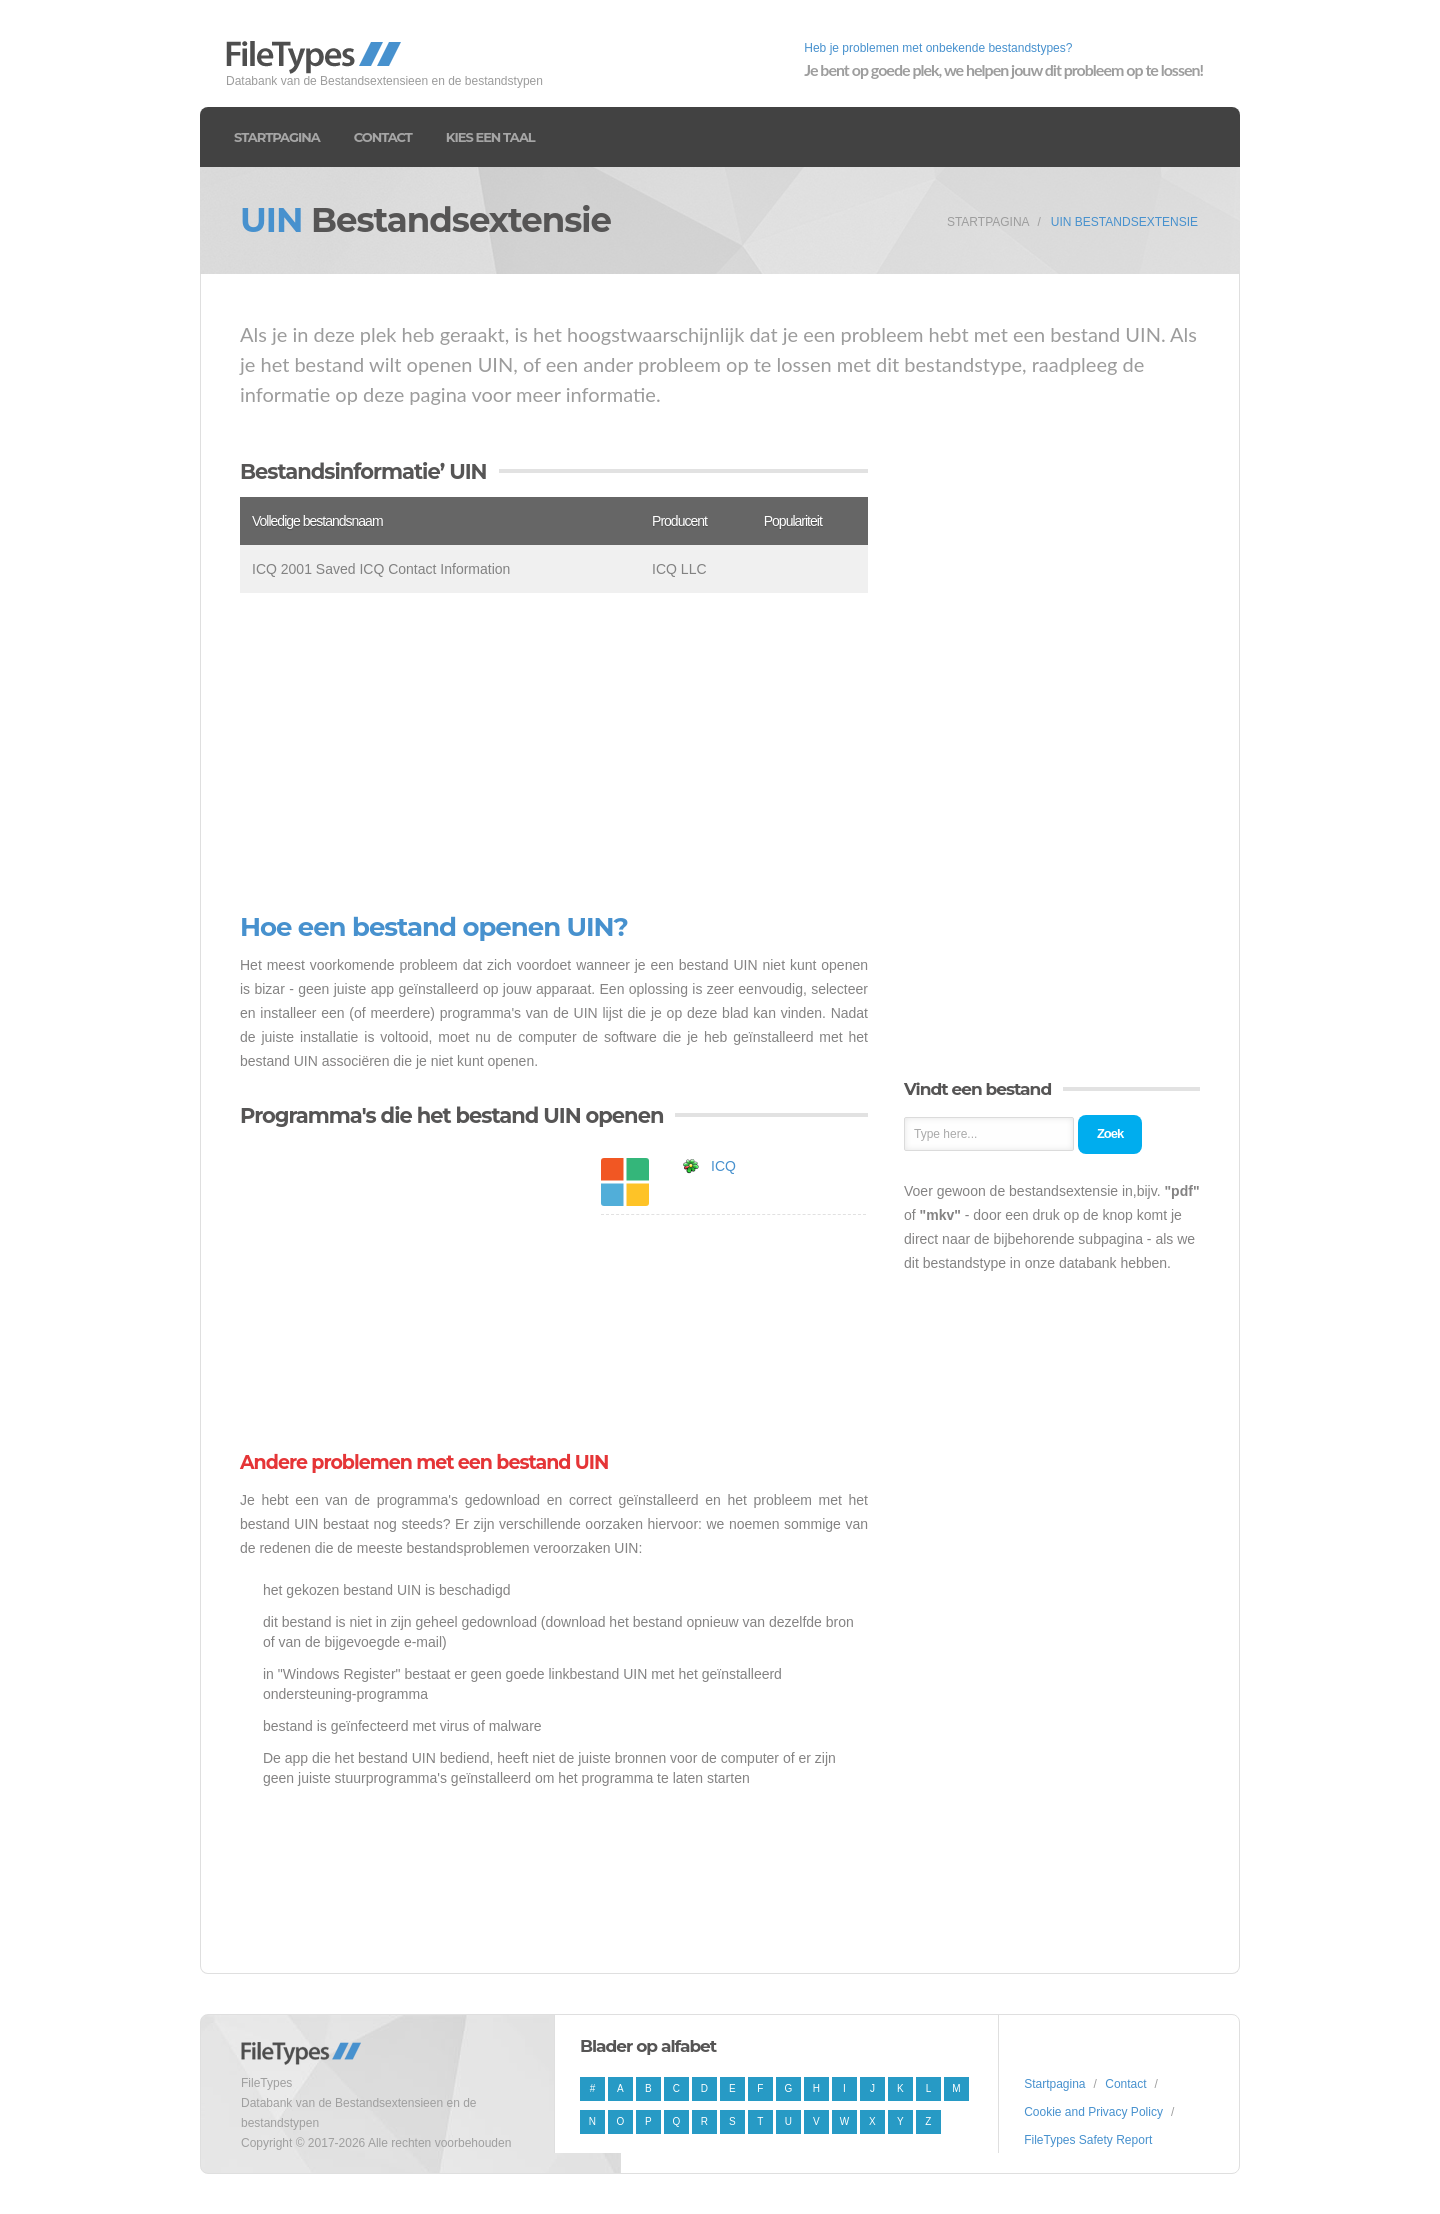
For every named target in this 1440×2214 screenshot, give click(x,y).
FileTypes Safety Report (1088, 2140)
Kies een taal (490, 137)
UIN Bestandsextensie (1124, 222)
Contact (383, 137)
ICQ (723, 1166)
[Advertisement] (554, 753)
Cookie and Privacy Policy (1093, 2112)
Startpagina (277, 137)
